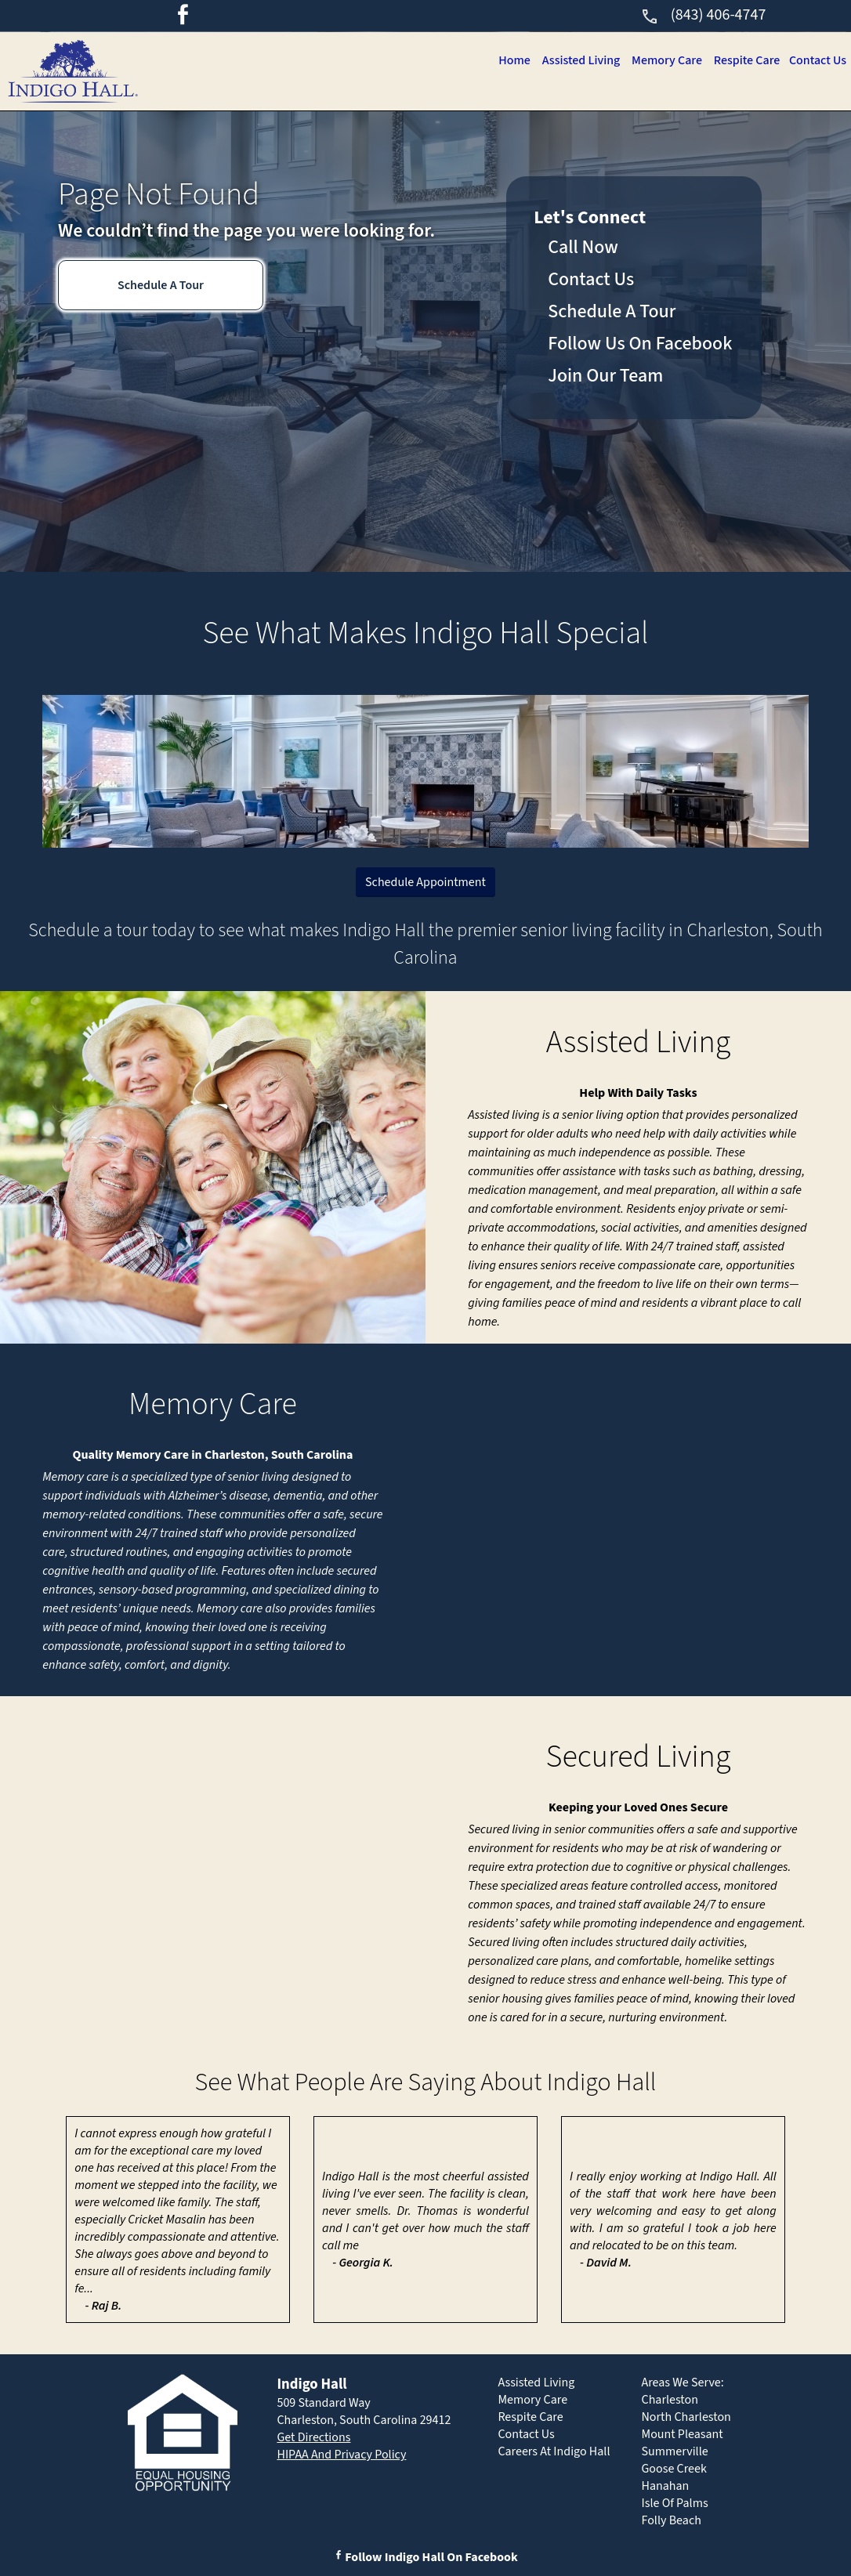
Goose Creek (674, 2468)
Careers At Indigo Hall (554, 2451)
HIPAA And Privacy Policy (341, 2454)
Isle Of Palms (675, 2503)
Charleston (670, 2399)
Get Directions (313, 2437)
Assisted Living (570, 60)
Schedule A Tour (161, 285)
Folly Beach (671, 2520)
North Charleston (686, 2417)
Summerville (675, 2451)
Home (502, 60)
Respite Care (743, 60)
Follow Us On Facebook (640, 343)
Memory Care (660, 60)
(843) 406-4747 (703, 15)
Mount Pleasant (682, 2434)
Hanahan (666, 2486)
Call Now (583, 247)
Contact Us (817, 60)
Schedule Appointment (425, 882)
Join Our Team (605, 375)
